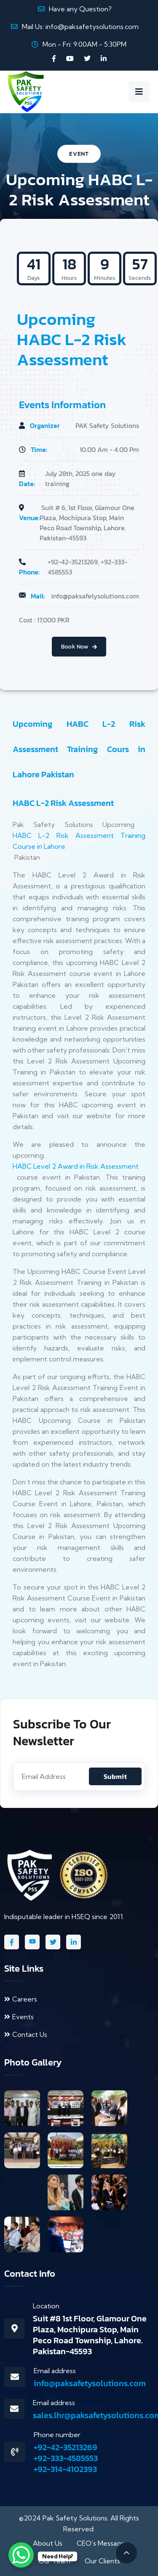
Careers (20, 1999)
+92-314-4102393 (65, 2469)
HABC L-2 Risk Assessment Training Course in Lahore (79, 841)
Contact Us (25, 2034)
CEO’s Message (101, 2543)
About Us (47, 2543)
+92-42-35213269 (65, 2447)
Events (19, 2017)
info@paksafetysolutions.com (92, 26)
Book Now (79, 646)
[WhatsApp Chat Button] (21, 2555)
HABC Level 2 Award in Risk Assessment (76, 1166)
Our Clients (102, 2561)
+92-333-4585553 (66, 2458)
